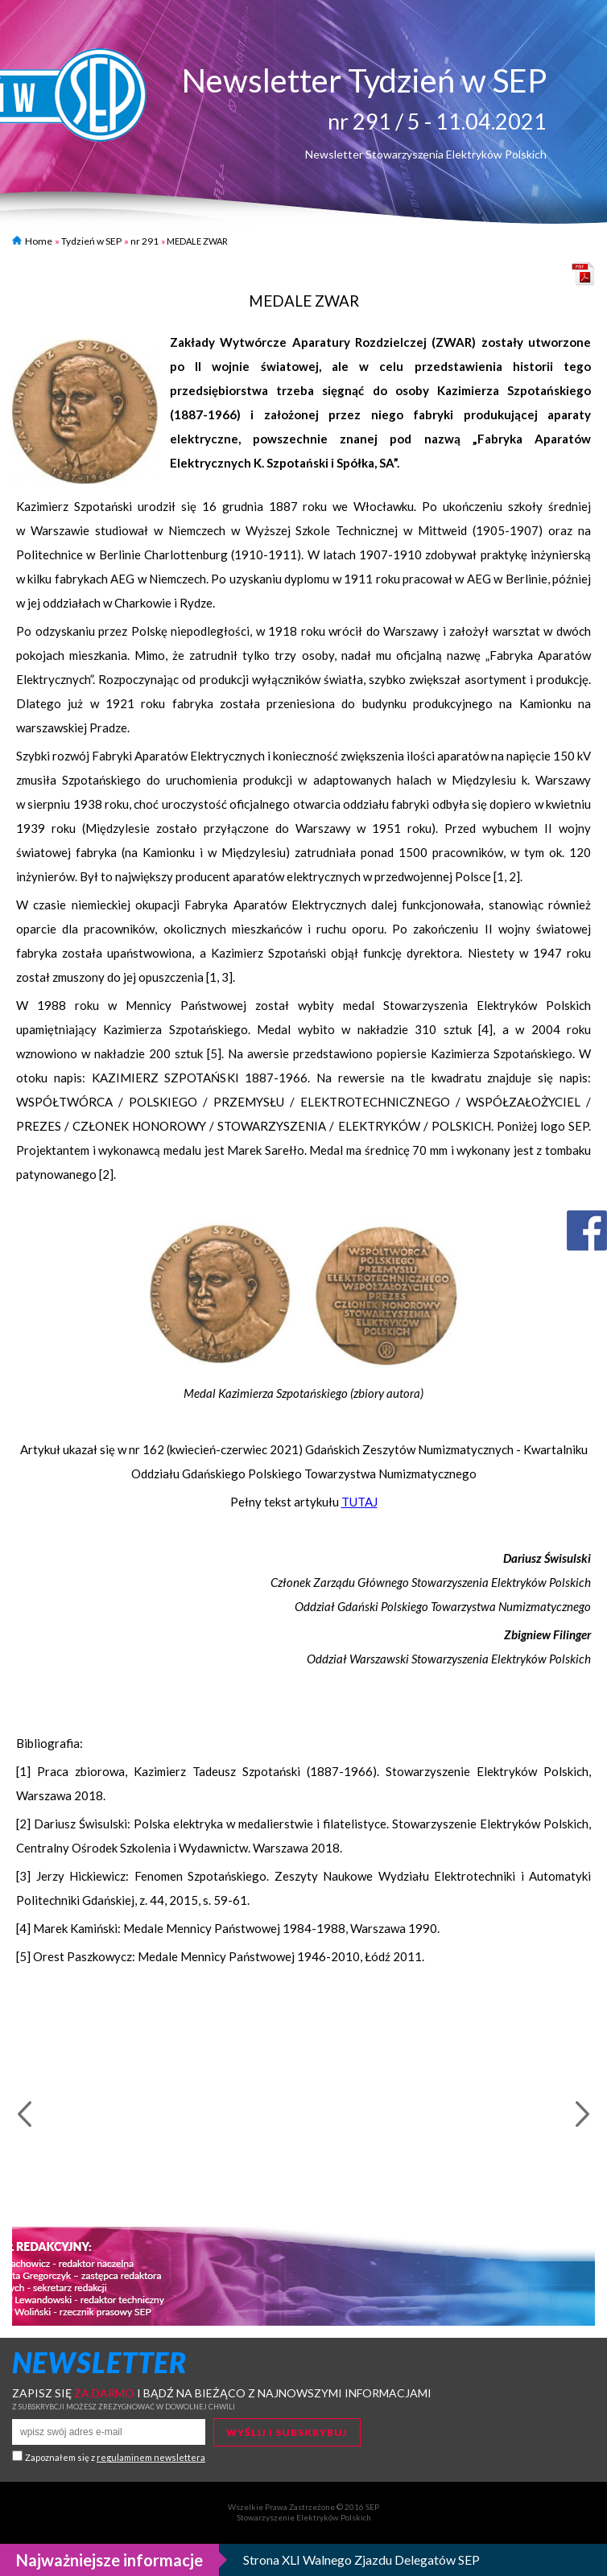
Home (32, 241)
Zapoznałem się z (115, 2457)
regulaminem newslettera (151, 2457)
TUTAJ (359, 1501)
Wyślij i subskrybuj (287, 2432)
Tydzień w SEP (91, 241)
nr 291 (144, 241)
